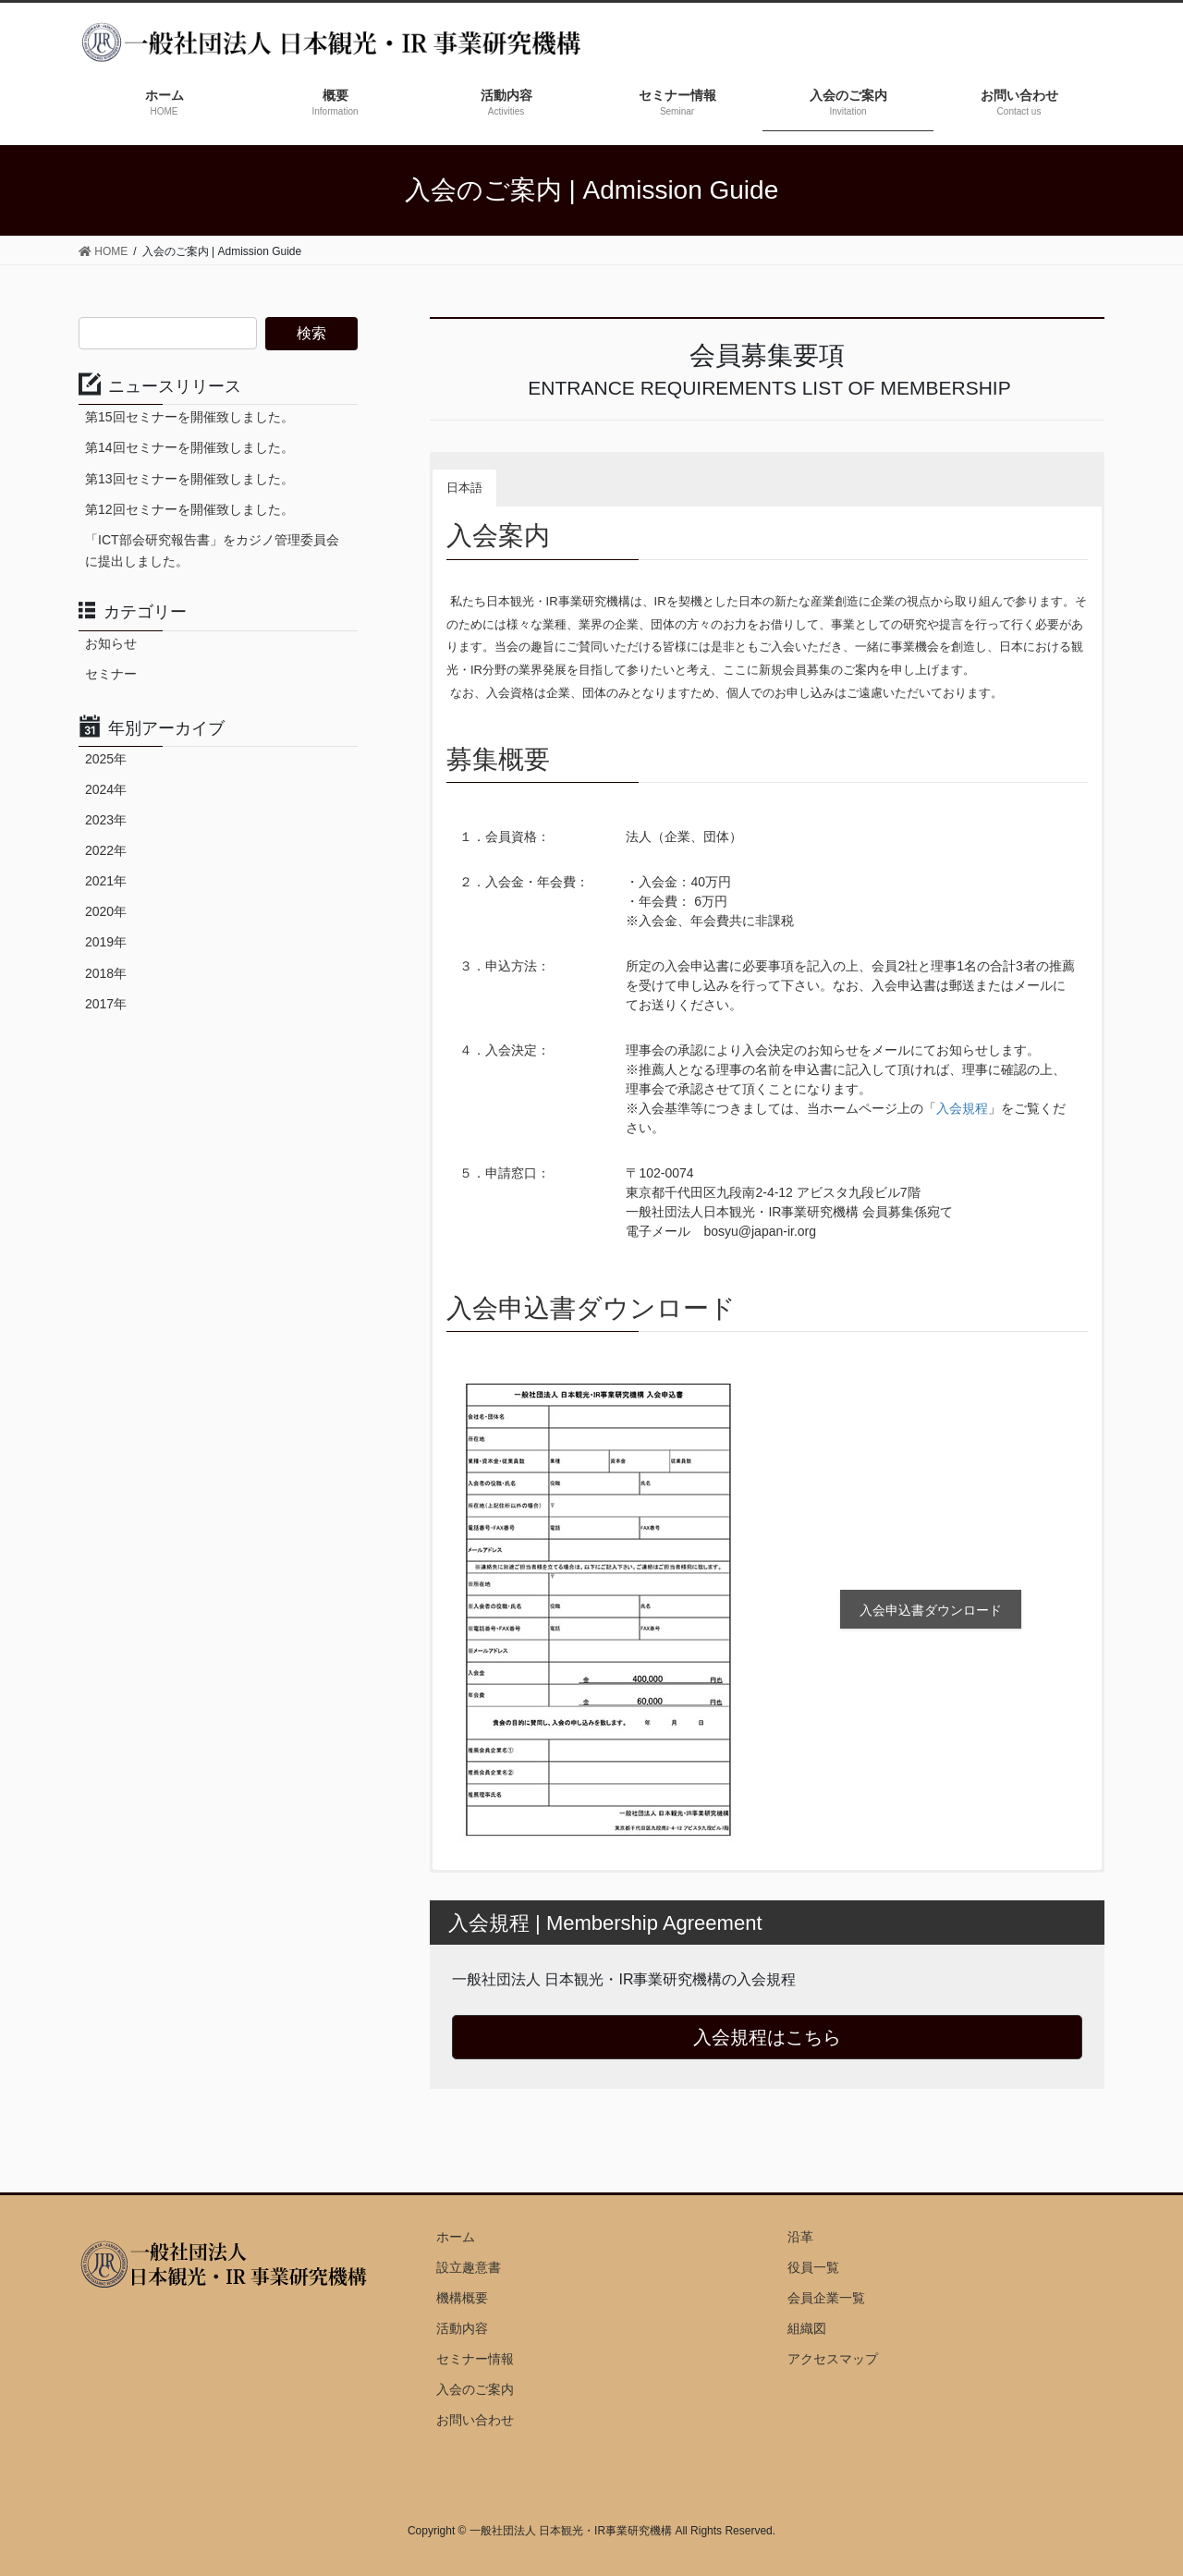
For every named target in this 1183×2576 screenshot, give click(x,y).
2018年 (106, 973)
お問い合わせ (475, 2419)
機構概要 (462, 2297)
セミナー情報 (475, 2358)
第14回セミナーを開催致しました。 (189, 447)
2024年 (106, 789)
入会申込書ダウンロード (931, 1610)
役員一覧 (813, 2267)
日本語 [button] (464, 487)
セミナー (111, 673)
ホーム (455, 2236)
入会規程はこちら (767, 2037)
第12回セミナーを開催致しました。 (189, 509)
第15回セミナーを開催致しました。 (189, 416)
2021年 (106, 880)
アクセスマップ (832, 2358)
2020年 (106, 911)
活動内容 (462, 2328)
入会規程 (962, 1108)
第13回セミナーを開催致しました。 (189, 478)
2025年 (106, 758)
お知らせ (111, 643)
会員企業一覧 (826, 2297)
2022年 (106, 850)
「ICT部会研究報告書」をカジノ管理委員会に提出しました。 (212, 550)
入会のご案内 (475, 2389)
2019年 (106, 941)
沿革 (800, 2236)
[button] (513, 473)
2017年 (106, 1003)
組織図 (806, 2328)
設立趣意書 (468, 2267)
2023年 (106, 819)
